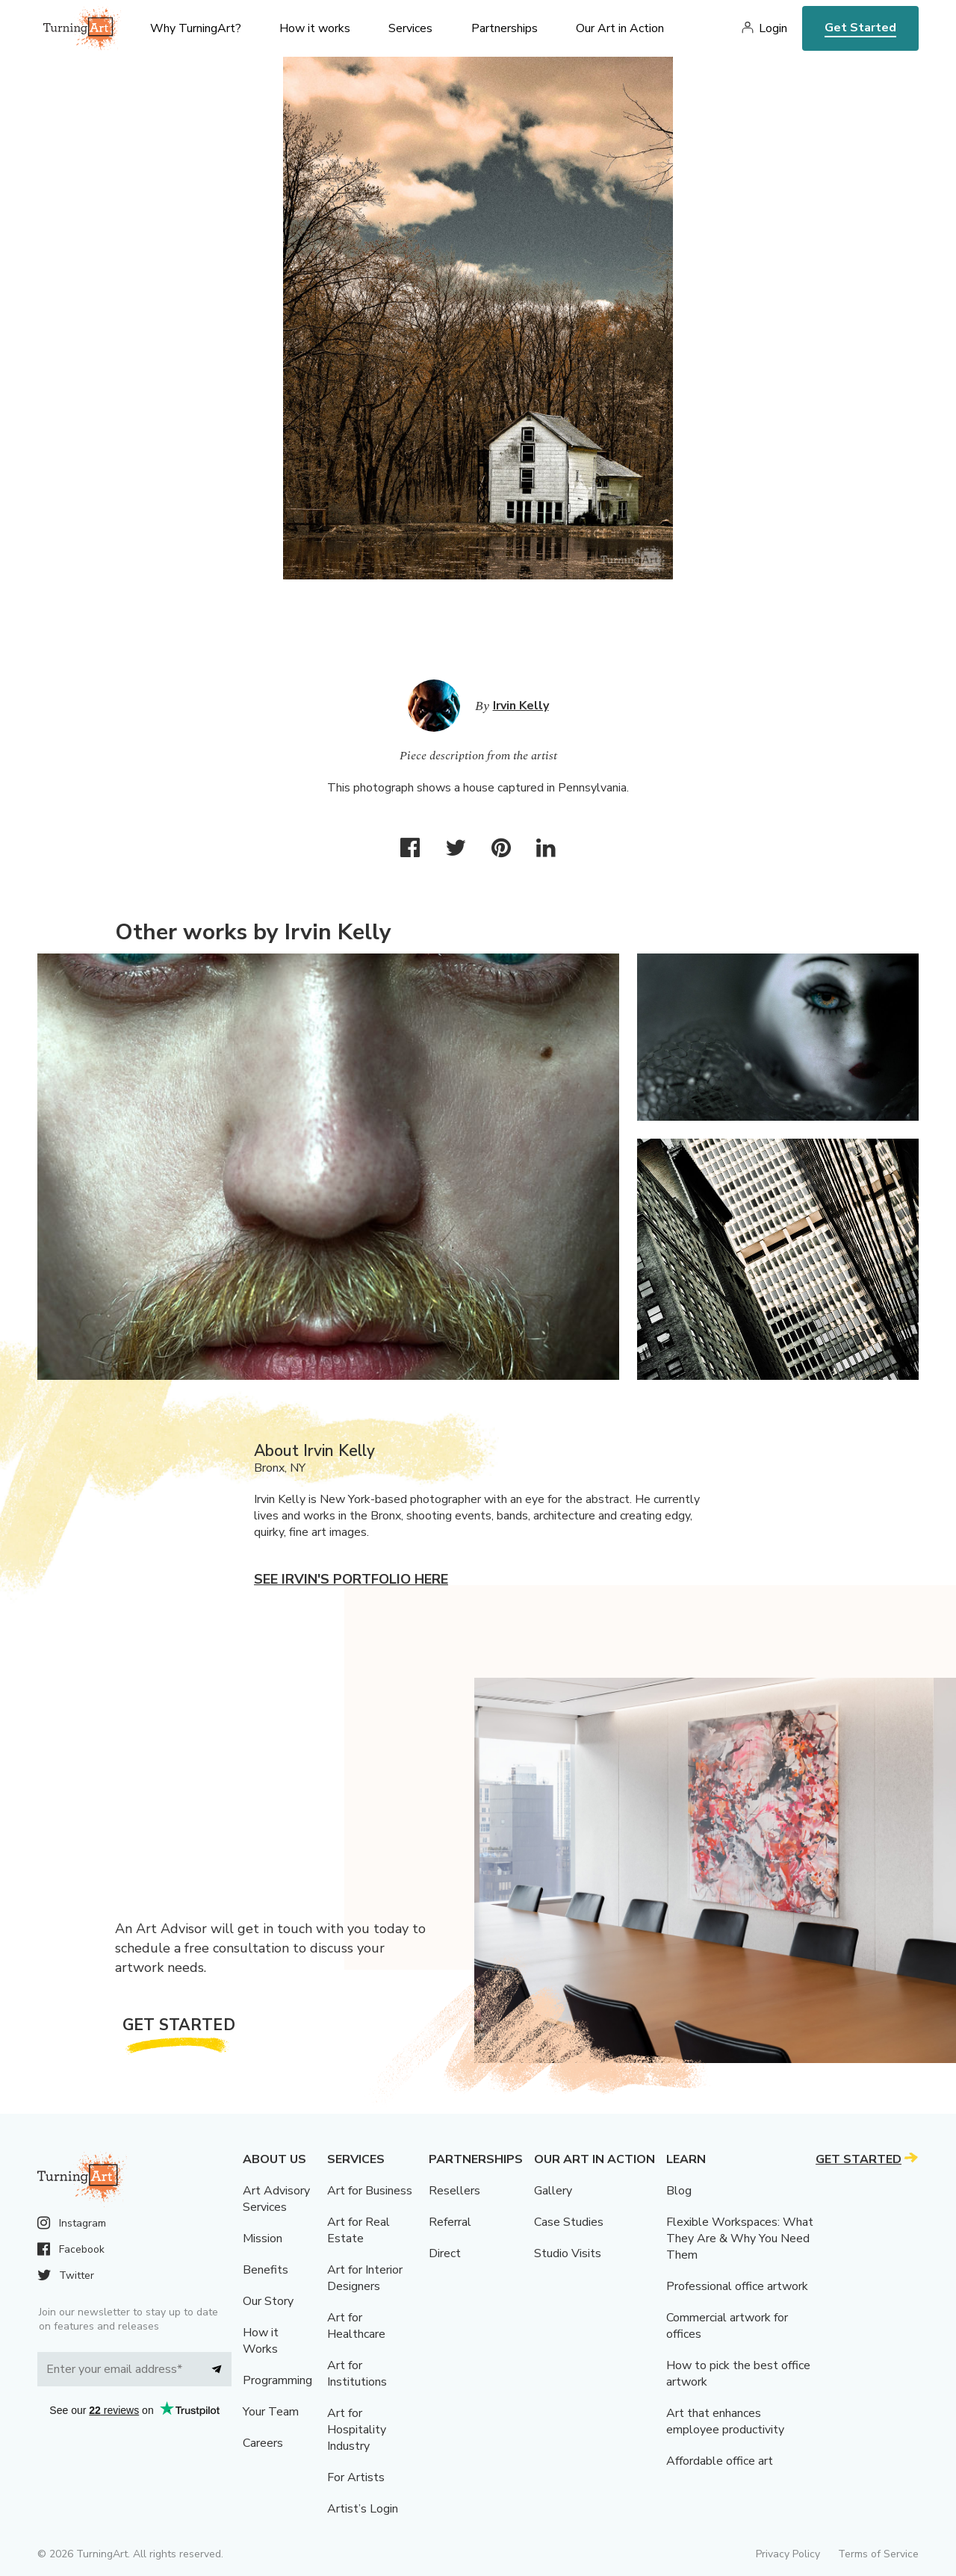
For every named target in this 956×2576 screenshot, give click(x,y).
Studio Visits (567, 2253)
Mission (262, 2238)
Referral (450, 2222)
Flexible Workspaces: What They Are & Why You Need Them (739, 2238)
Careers (263, 2443)
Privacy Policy (788, 2554)
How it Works (261, 2340)
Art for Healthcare (356, 2325)
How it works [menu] (314, 28)
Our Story (268, 2301)
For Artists (356, 2477)
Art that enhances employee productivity (725, 2421)
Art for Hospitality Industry (356, 2429)
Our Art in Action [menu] (620, 28)
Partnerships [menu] (504, 28)
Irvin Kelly (521, 705)
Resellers (454, 2191)
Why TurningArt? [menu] (195, 28)
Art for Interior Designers (365, 2278)
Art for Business (369, 2191)
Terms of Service (878, 2554)
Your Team (271, 2412)
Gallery (553, 2191)
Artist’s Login (362, 2509)
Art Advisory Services (276, 2199)
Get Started (860, 27)
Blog (679, 2191)
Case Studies (568, 2222)
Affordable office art (719, 2461)
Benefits (265, 2270)
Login (773, 28)
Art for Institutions (357, 2373)
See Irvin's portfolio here (351, 1579)
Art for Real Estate (358, 2230)
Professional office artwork (737, 2286)
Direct (445, 2253)
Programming (277, 2380)
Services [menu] (410, 28)
